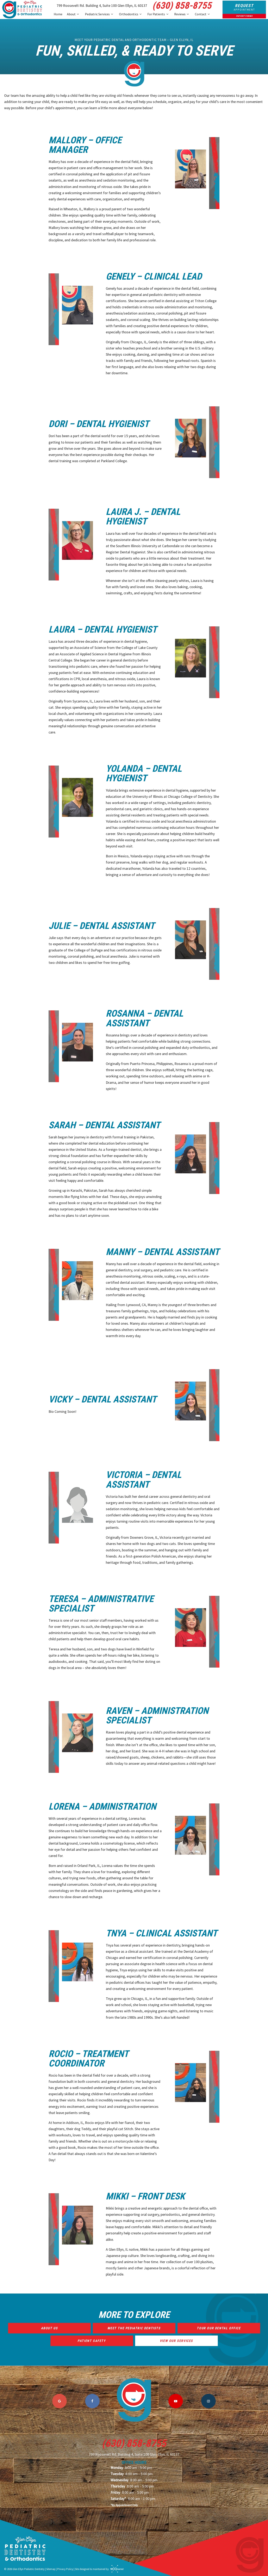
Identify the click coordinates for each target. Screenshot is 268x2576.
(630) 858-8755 (181, 5)
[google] (59, 2401)
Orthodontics (131, 14)
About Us (49, 2328)
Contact (203, 14)
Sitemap (50, 2569)
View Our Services (176, 2341)
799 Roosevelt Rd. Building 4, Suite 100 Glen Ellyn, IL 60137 (102, 6)
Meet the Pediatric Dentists (133, 2328)
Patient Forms (244, 16)
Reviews (182, 14)
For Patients (158, 14)
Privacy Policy (65, 2569)
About (73, 14)
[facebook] (92, 2401)
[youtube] (175, 2401)
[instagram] (208, 2401)
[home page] (22, 9)
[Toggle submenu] (78, 14)
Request (244, 7)
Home (58, 14)
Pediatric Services (99, 14)
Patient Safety (91, 2341)
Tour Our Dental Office (219, 2328)
